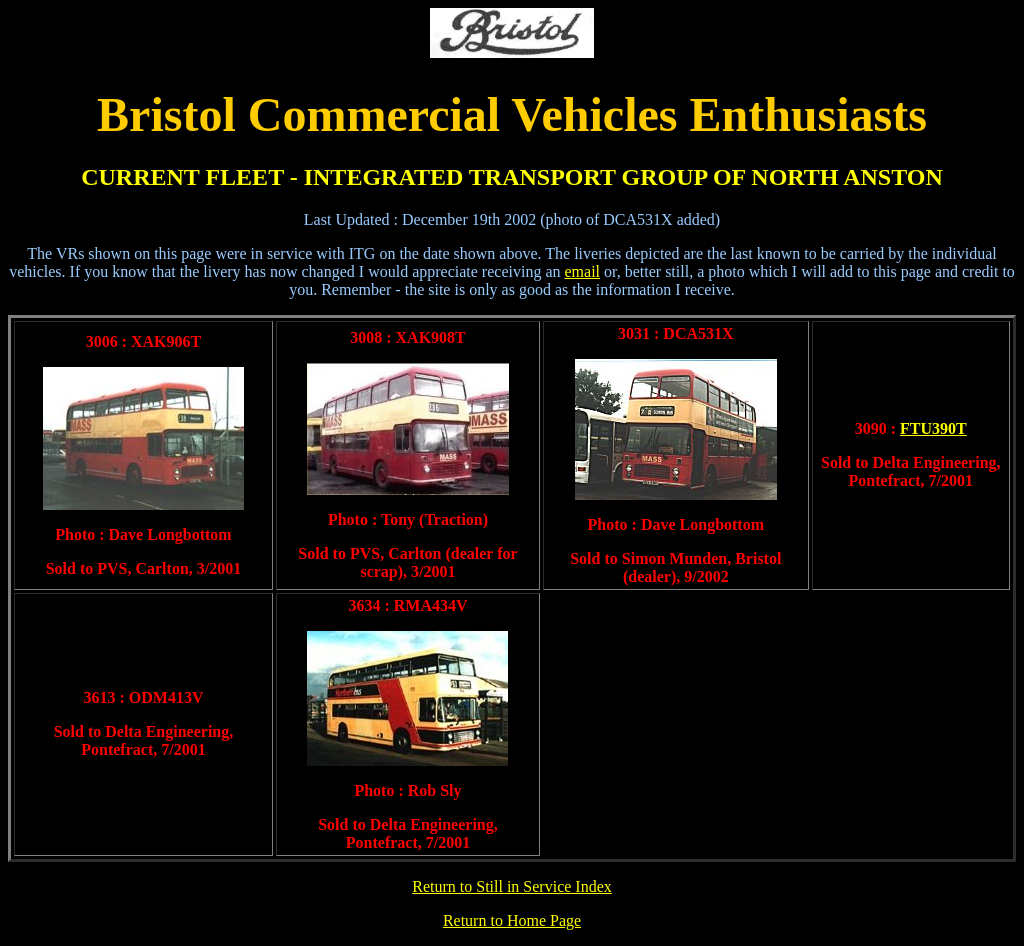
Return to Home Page (512, 920)
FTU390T (933, 428)
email (582, 271)
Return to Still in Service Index (512, 886)
